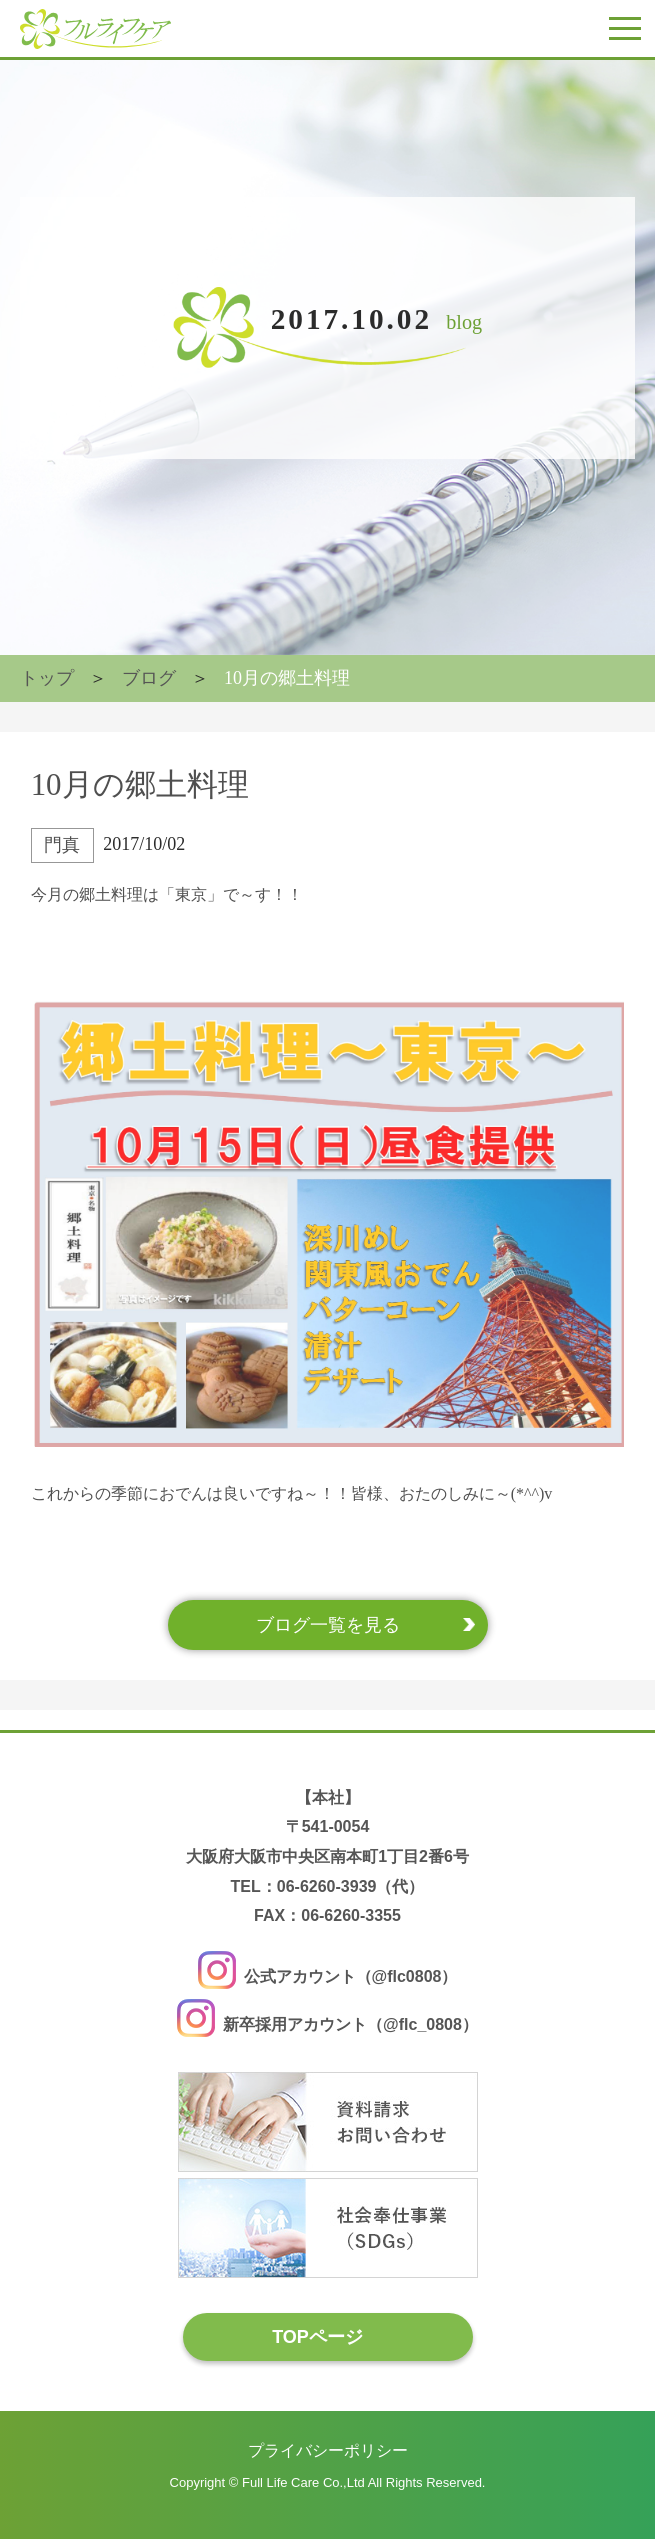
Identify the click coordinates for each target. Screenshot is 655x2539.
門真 (62, 845)
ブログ (149, 678)
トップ (47, 678)
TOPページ (317, 2337)
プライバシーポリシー (328, 2450)
